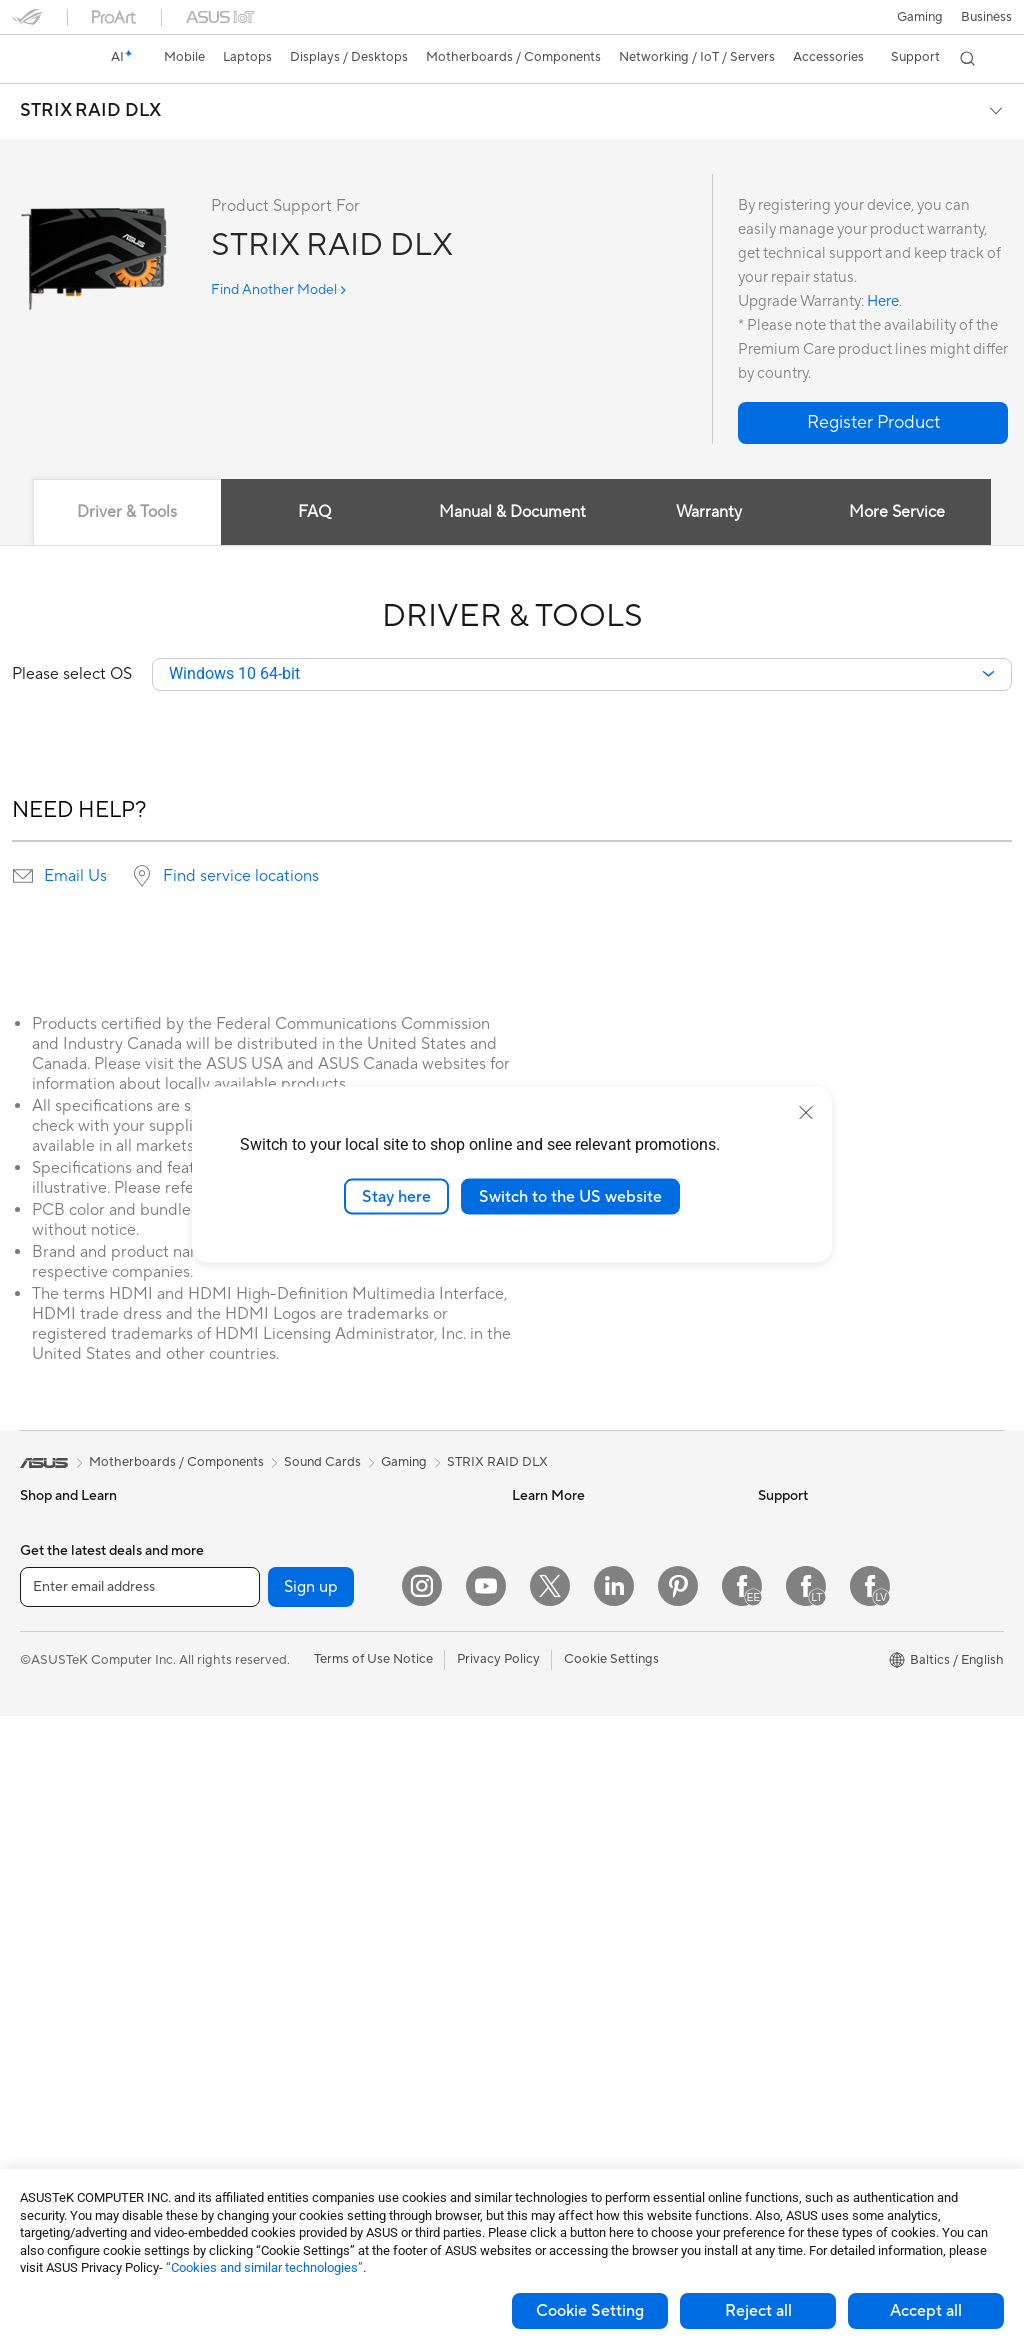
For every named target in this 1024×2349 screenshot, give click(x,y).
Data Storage (302, 1586)
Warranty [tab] (710, 512)
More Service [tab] (898, 512)
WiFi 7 (280, 1677)
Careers (781, 1646)
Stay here (396, 1196)
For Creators (58, 1708)
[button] (920, 17)
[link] (46, 59)
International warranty (577, 1827)
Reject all (758, 2311)
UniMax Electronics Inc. (827, 1736)
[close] (806, 1112)
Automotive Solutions (576, 1616)
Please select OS (72, 675)
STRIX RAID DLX (90, 111)
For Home (49, 1648)
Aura (526, 1766)
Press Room (793, 1616)
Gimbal (283, 2128)
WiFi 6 (280, 1707)
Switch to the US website (570, 1196)
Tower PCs (51, 1919)
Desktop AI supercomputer (342, 1857)
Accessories (55, 1587)
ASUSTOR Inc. (801, 1676)
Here (883, 301)
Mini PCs (46, 1979)
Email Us (75, 877)
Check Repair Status (573, 1857)
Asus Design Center (570, 1556)
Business (986, 17)
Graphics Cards (66, 2100)
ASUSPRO (543, 1586)
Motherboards (63, 2070)
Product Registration (574, 1917)
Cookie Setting (590, 2311)
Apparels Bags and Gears (336, 2008)
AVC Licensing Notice (576, 1676)
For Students (58, 1738)
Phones (42, 1557)
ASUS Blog (545, 1646)
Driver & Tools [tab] (127, 512)
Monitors (47, 1859)
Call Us (533, 1977)
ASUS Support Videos (577, 2037)
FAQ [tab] (314, 512)
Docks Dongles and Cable (338, 2098)
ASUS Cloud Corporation (833, 1706)
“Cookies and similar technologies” (264, 2267)
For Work (47, 1678)
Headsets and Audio (321, 1978)
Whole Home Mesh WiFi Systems (360, 1767)
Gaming (404, 1463)
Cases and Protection (325, 2038)
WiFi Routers (300, 1737)
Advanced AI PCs (563, 1706)
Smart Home (299, 1827)
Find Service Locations (579, 1887)
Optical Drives (304, 1556)
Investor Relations (811, 1556)
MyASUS (539, 2067)
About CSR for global (821, 1586)
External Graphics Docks (335, 1616)
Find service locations (241, 877)
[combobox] (582, 675)
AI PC (529, 1526)
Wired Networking (316, 1797)
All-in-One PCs (63, 1889)
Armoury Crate (556, 1736)
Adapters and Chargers (331, 2068)
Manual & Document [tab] (512, 512)
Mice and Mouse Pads (326, 1948)
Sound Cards (300, 1526)
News (774, 1526)
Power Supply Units (78, 2130)
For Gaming (54, 1768)
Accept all (926, 2311)
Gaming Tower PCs (76, 1949)
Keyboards (294, 1918)
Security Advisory (564, 2007)
